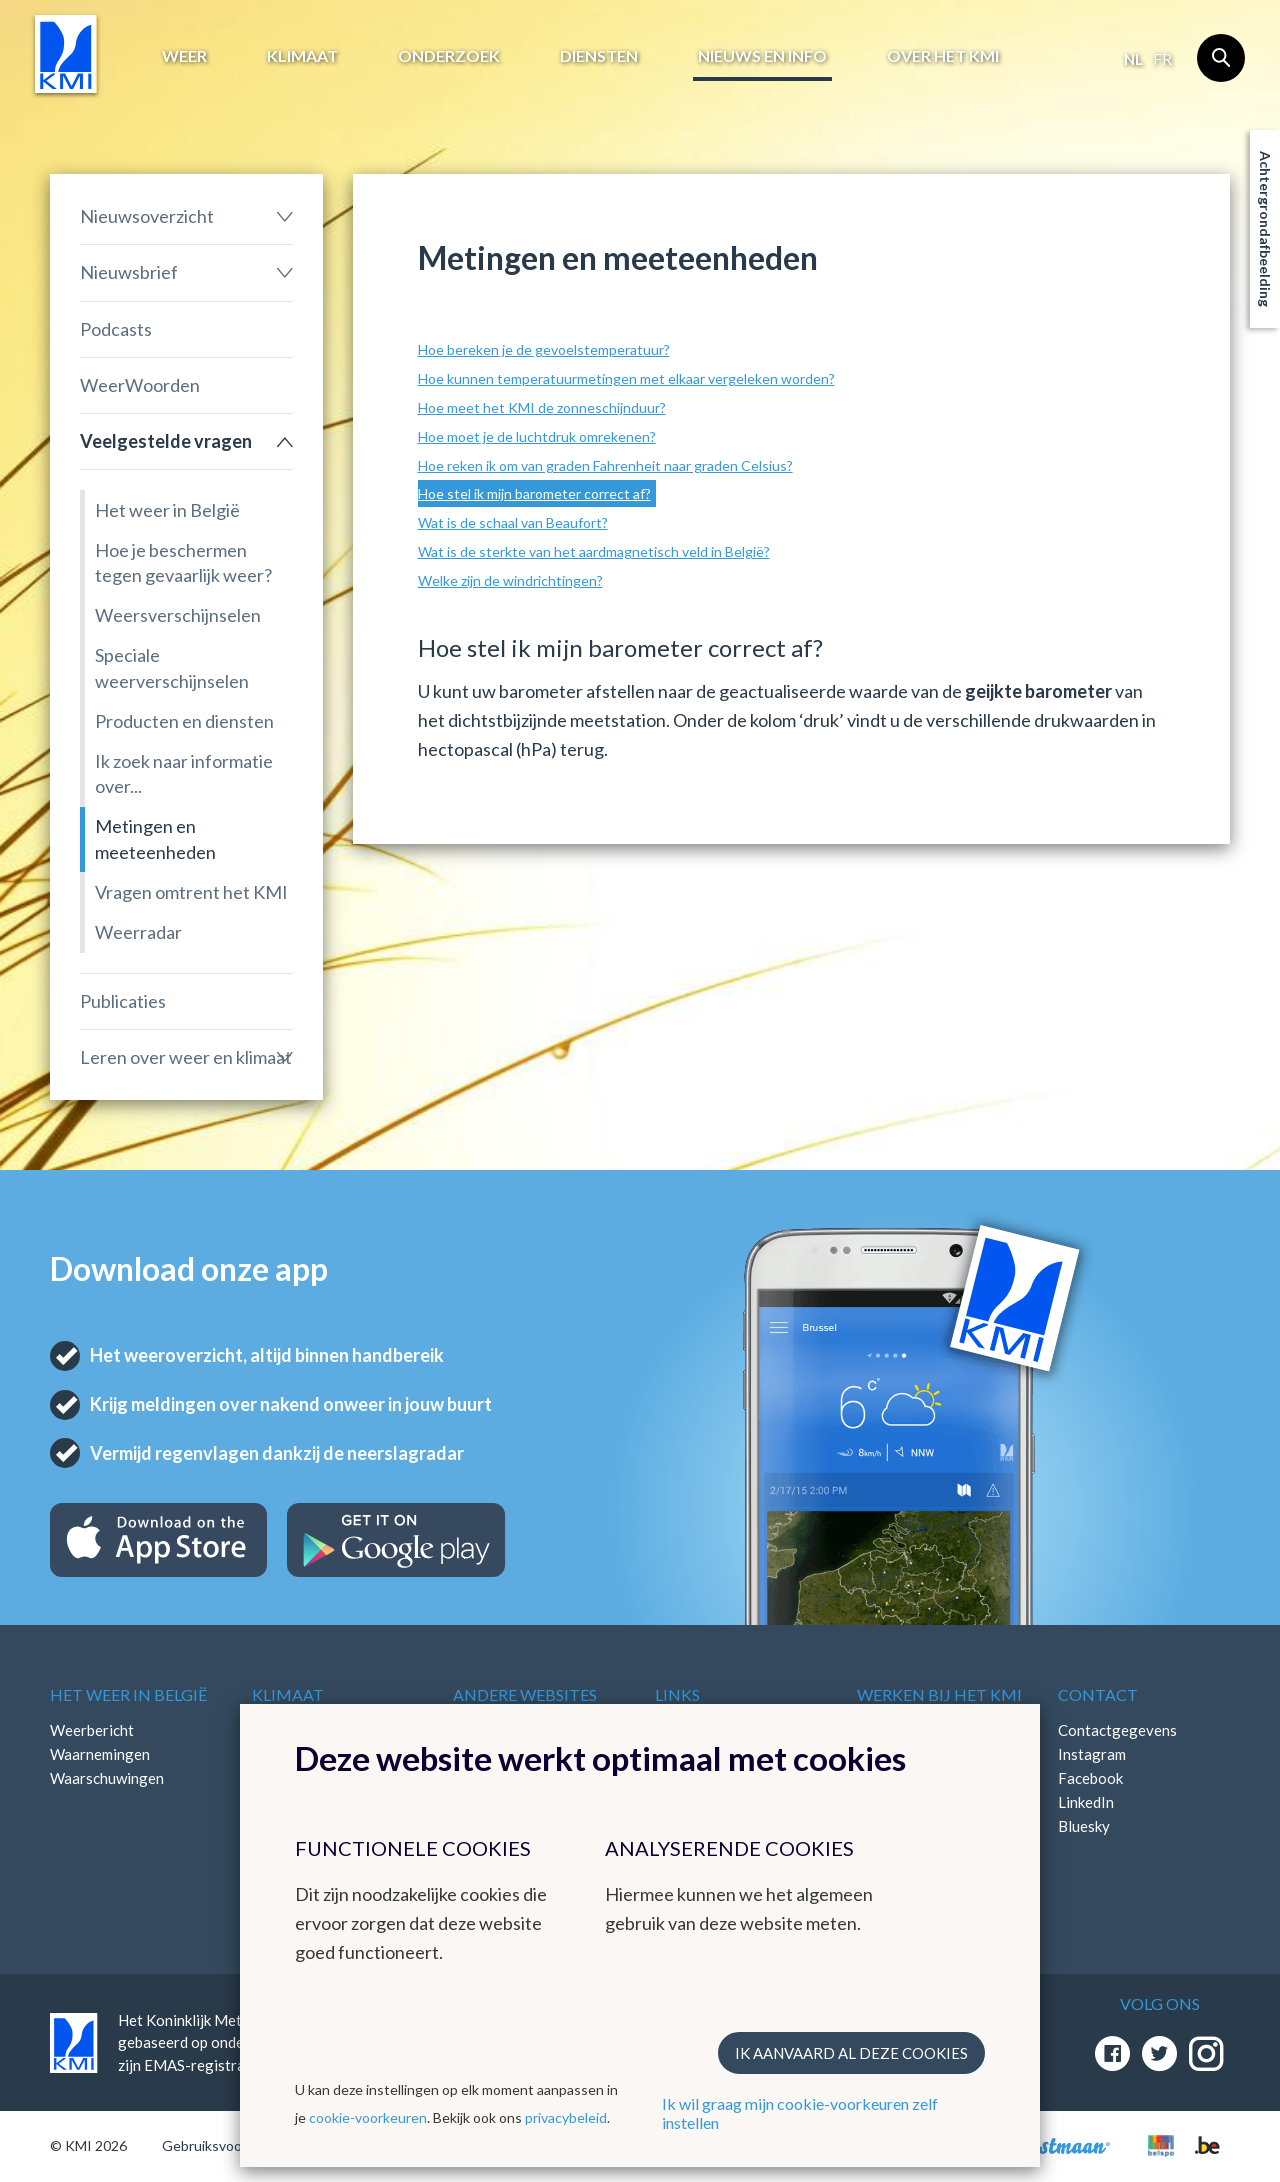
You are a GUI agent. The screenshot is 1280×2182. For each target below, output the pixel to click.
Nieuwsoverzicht (147, 216)
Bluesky (1084, 1826)
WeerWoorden (140, 385)
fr (1162, 59)
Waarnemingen (100, 1754)
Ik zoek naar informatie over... (184, 773)
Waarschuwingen (107, 1778)
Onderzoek (449, 55)
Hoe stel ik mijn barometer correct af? (534, 493)
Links (677, 1694)
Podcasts (116, 329)
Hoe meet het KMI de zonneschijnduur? (542, 407)
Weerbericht (92, 1730)
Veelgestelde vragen (166, 441)
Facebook (1090, 1778)
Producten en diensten (184, 721)
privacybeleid (566, 2117)
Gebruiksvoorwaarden (231, 2145)
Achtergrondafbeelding (1265, 229)
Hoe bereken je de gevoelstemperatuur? (544, 349)
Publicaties (123, 1001)
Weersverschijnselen (178, 615)
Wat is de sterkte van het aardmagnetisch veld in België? (594, 551)
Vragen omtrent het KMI (191, 892)
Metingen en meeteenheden (155, 838)
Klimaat (302, 55)
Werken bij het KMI (939, 1694)
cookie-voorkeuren (368, 2117)
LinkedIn (1086, 1802)
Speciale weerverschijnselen (172, 667)
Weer (184, 55)
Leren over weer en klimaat (186, 1057)
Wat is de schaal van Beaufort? (513, 522)
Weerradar (138, 932)
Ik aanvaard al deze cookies (851, 2053)
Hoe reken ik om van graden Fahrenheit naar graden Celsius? (605, 465)
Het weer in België (167, 510)
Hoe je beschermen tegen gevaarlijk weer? (183, 562)
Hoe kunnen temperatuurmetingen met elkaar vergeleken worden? (626, 378)
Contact (1098, 1694)
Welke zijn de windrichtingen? (510, 580)
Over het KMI (943, 55)
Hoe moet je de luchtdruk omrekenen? (537, 436)
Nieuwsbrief (129, 272)
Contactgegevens (1117, 1730)
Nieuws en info (762, 55)
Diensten (599, 55)
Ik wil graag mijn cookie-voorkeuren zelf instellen (800, 2113)
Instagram (1092, 1754)
